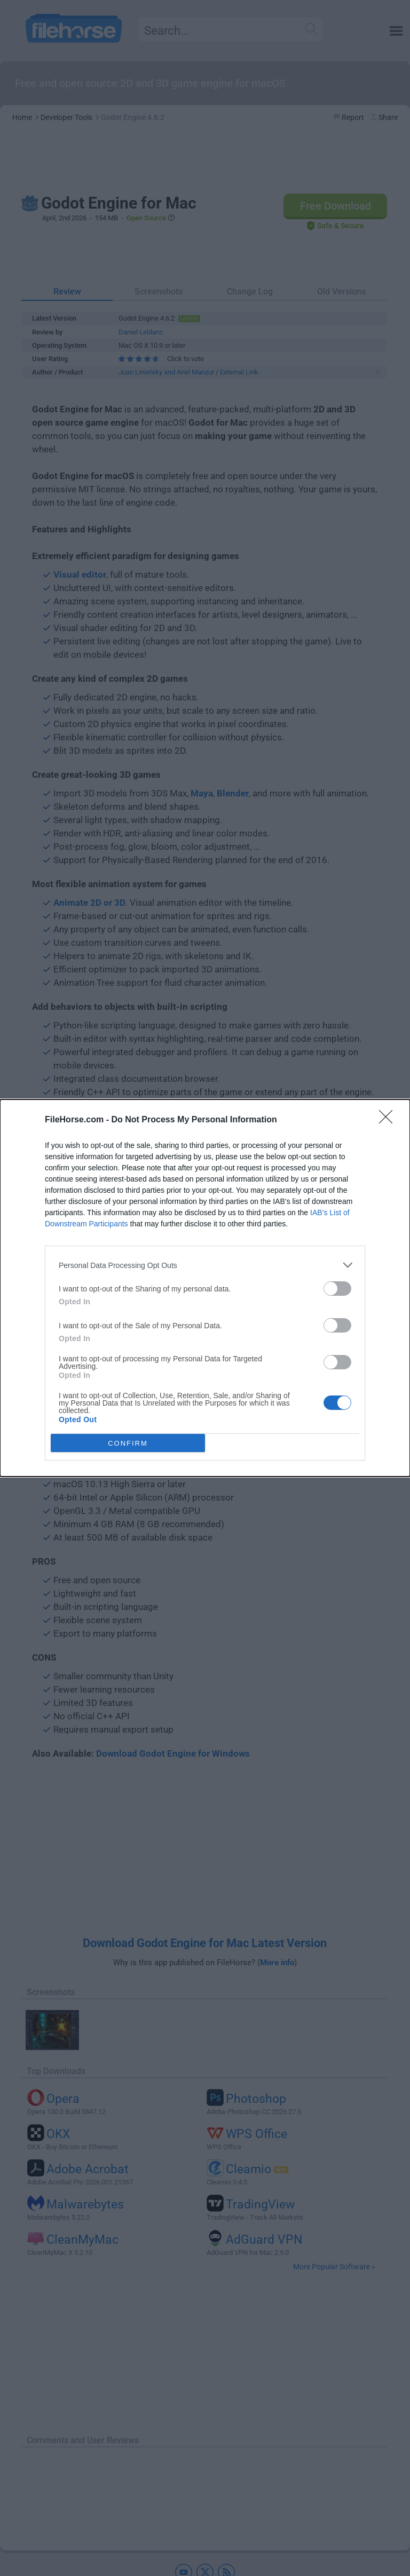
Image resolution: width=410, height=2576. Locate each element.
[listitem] (205, 1265)
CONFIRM (128, 1443)
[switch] (337, 1288)
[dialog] (205, 1288)
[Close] (389, 1120)
